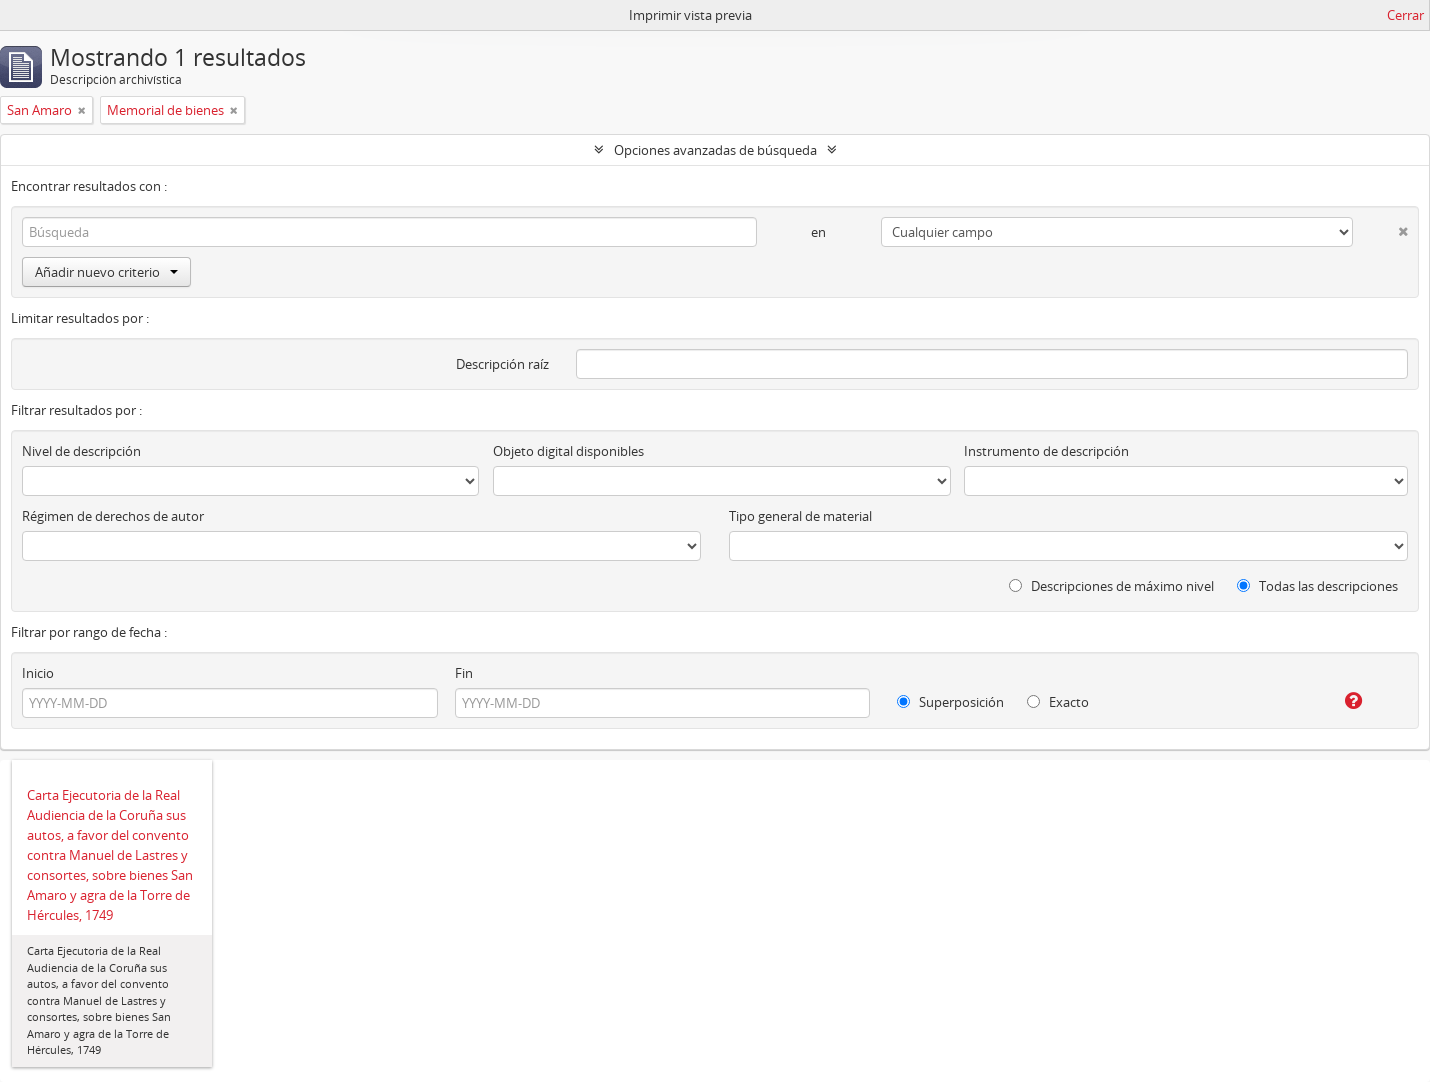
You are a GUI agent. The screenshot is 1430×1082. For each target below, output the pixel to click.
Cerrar (1405, 15)
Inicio (38, 673)
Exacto (1058, 702)
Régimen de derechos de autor (113, 516)
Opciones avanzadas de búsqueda (715, 150)
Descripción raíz (502, 364)
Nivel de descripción (81, 451)
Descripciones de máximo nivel (1111, 586)
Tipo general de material (800, 516)
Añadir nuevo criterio (106, 272)
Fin (464, 673)
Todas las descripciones (1317, 586)
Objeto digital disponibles (568, 451)
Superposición (950, 702)
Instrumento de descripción (1046, 451)
